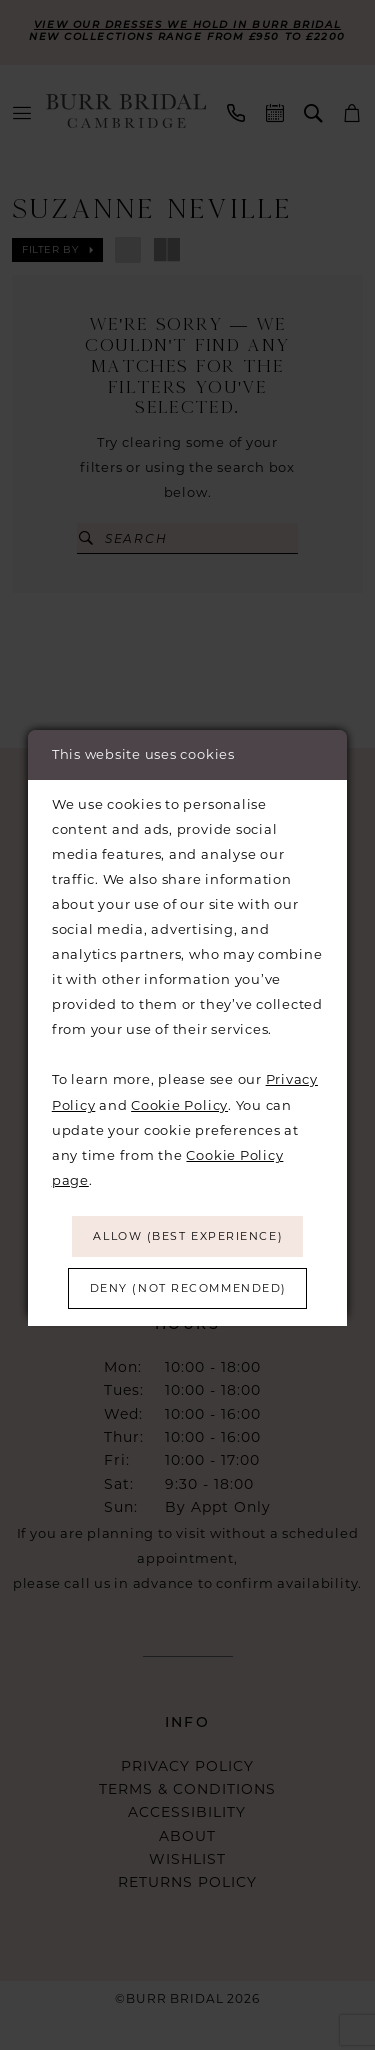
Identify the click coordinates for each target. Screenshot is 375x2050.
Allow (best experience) (188, 1234)
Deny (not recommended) (188, 1291)
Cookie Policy (179, 1099)
